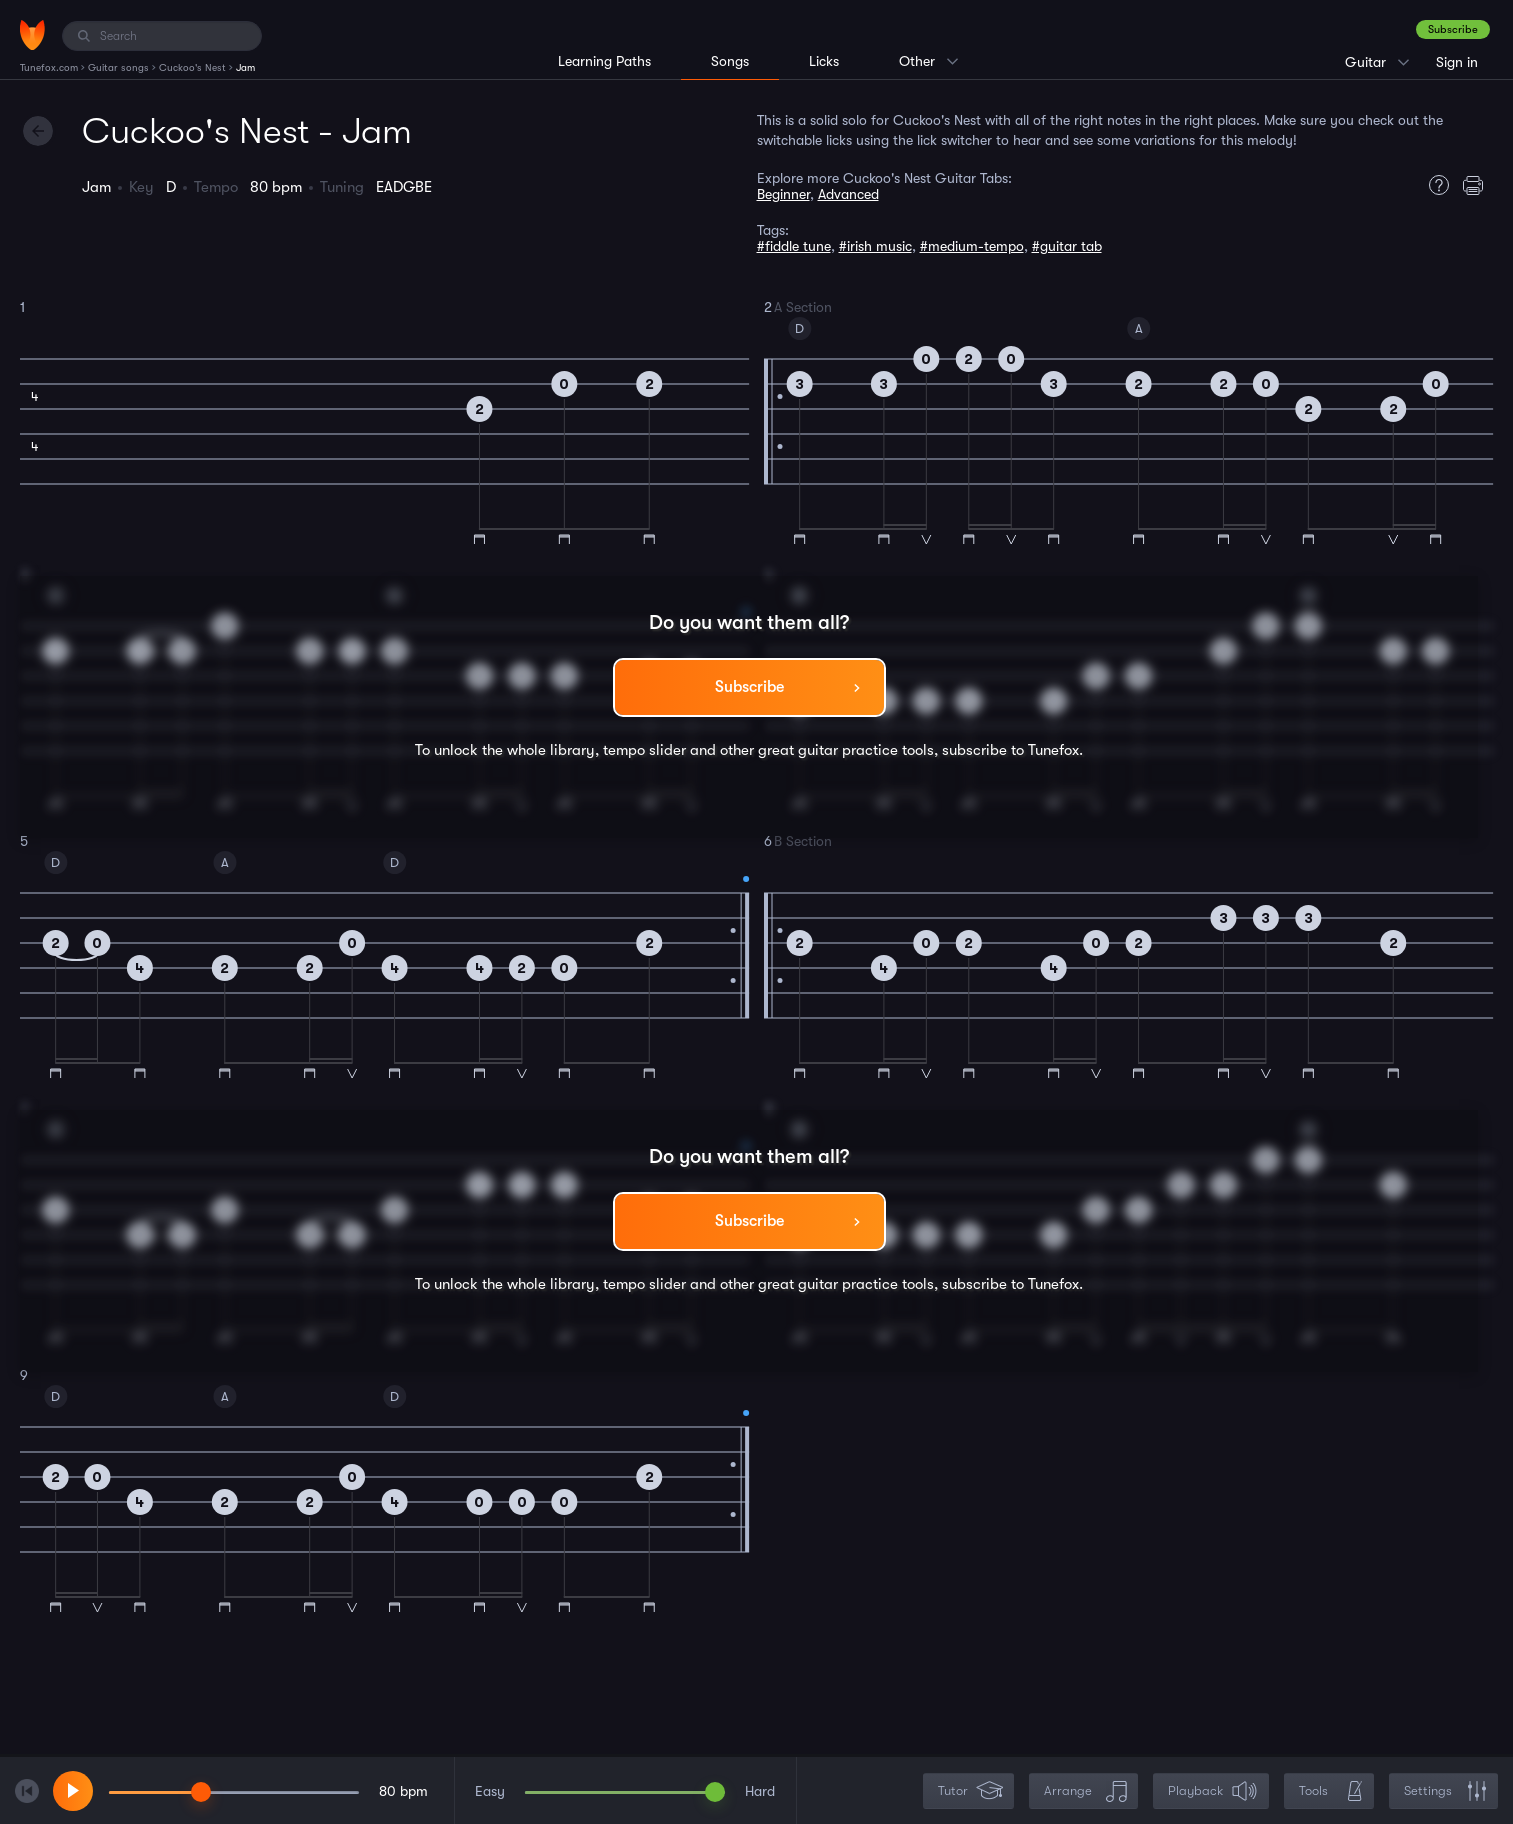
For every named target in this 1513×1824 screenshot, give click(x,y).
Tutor (970, 1791)
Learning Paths (604, 61)
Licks (824, 61)
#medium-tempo (972, 246)
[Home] (32, 35)
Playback (1213, 1791)
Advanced (848, 194)
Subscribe (1453, 29)
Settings (1445, 1791)
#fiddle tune (794, 246)
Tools (1331, 1791)
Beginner (783, 194)
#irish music (875, 246)
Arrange (1085, 1791)
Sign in (1457, 62)
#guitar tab (1067, 246)
